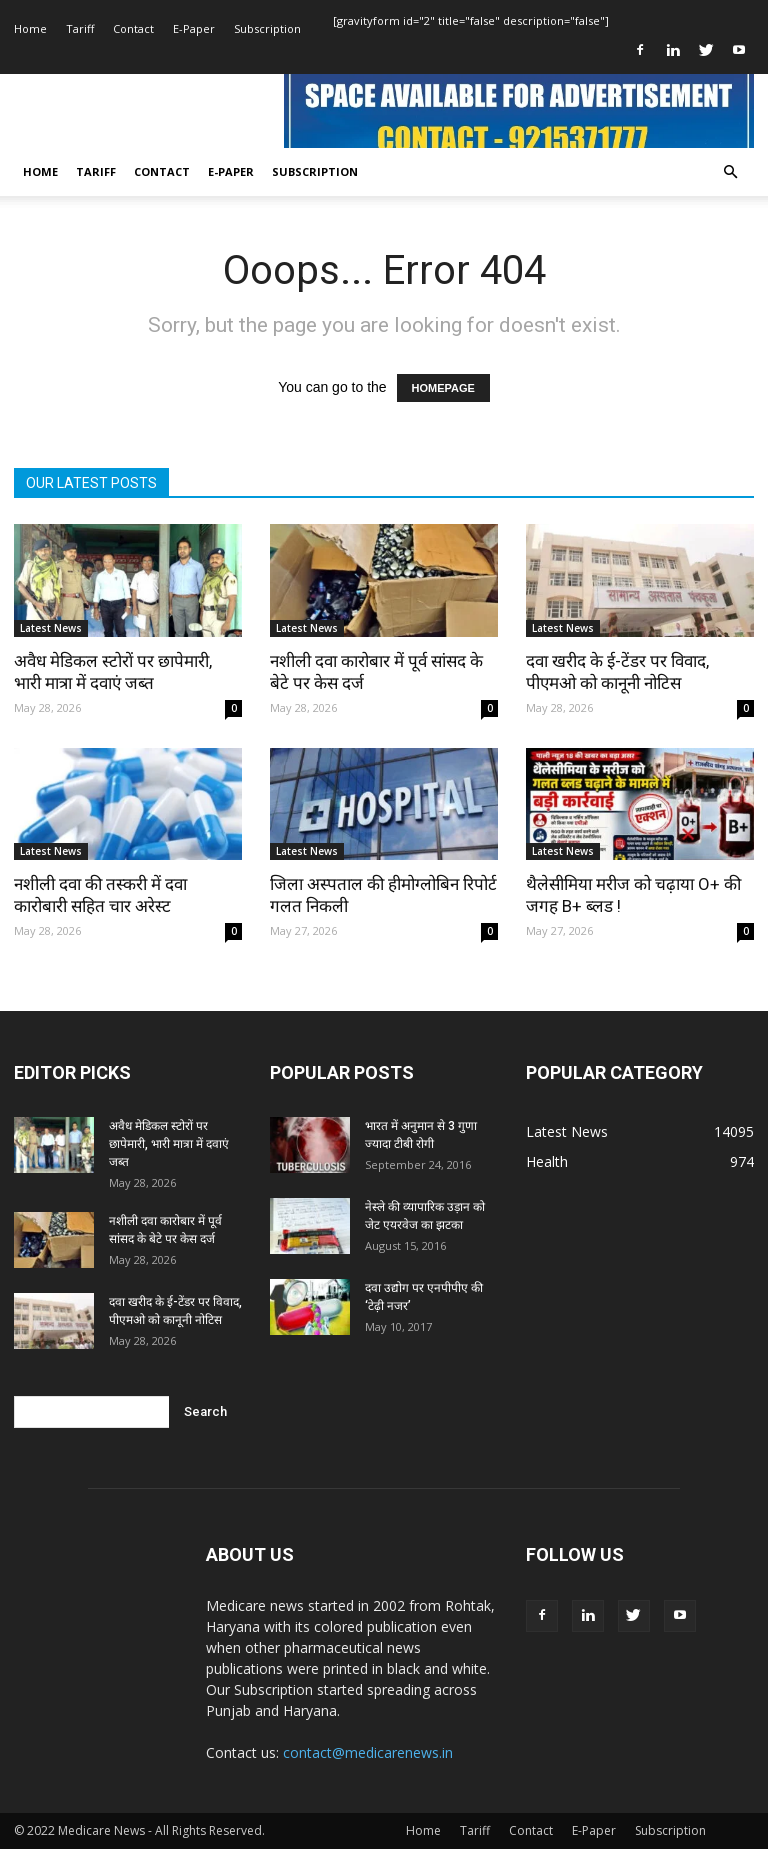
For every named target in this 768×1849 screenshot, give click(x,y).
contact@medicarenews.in (368, 1752)
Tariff (80, 28)
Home (30, 28)
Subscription (267, 28)
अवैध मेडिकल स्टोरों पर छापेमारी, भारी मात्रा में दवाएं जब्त (169, 1144)
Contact (133, 28)
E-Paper (194, 28)
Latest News (51, 628)
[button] (730, 172)
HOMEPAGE (443, 388)
